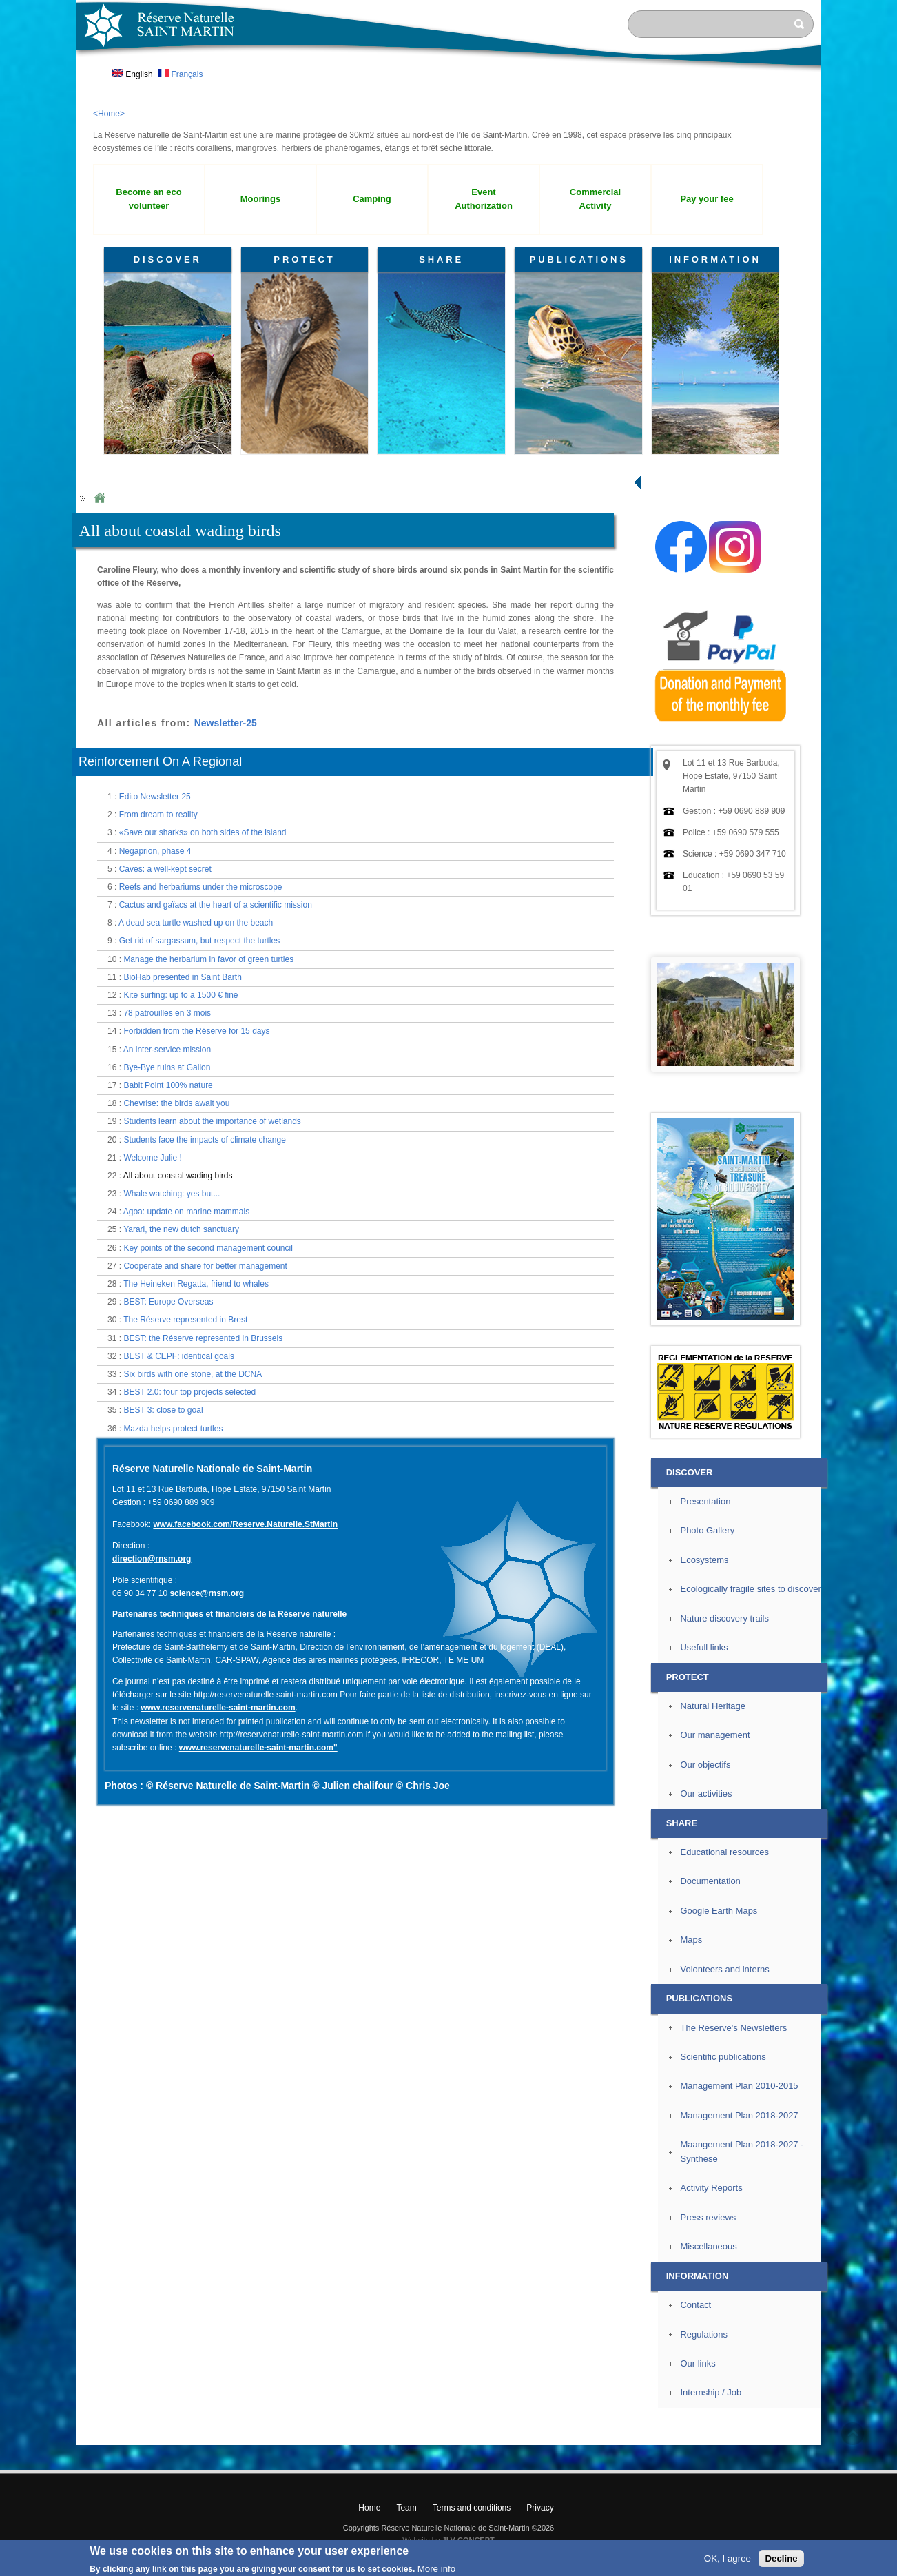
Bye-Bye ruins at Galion (166, 1067)
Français (180, 74)
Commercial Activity (595, 199)
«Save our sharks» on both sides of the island (203, 832)
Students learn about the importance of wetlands (212, 1121)
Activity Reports (711, 2188)
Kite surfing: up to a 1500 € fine (180, 995)
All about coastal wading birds (178, 1175)
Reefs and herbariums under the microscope (200, 887)
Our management (715, 1735)
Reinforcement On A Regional (160, 761)
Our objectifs (705, 1764)
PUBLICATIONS (579, 259)
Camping (372, 199)
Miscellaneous (708, 2246)
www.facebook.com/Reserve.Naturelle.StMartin (245, 1524)
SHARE (441, 259)
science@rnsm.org (206, 1593)
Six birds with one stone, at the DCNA (192, 1374)
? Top (852, 2433)
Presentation (705, 1501)
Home (99, 498)
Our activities (706, 1793)
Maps (691, 1939)
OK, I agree (727, 2558)
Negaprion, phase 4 (155, 851)
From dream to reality (158, 814)
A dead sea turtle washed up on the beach (195, 923)
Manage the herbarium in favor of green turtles (208, 959)
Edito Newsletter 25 (155, 796)
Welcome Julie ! (152, 1158)
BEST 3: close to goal (163, 1410)
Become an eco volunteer (148, 199)
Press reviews (708, 2217)
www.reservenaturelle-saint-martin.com (218, 1708)
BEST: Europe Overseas (168, 1302)
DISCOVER (168, 259)
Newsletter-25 (225, 722)
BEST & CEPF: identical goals (178, 1356)
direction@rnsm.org (151, 1559)
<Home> (109, 114)
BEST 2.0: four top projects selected (189, 1392)
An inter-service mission (167, 1049)
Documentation (710, 1881)
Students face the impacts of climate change (204, 1140)
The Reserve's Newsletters (733, 2028)
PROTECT (304, 259)
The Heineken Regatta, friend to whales (196, 1284)
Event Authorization (484, 199)
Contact (695, 2305)
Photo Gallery (707, 1530)
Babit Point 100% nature (167, 1085)
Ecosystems (704, 1560)
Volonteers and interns (724, 1969)
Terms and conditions (472, 2508)
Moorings (260, 199)
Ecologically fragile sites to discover (750, 1589)
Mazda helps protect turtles (173, 1428)
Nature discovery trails (724, 1618)
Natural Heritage (712, 1706)
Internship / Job (710, 2392)
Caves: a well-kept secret (165, 869)
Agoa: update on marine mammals (186, 1211)
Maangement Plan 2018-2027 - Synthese (741, 2151)
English (132, 74)
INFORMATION (715, 259)
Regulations (704, 2334)
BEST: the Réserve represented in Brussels (202, 1338)
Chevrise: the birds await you (176, 1103)
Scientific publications (722, 2057)
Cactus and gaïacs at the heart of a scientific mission (215, 905)
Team (406, 2508)
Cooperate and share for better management (205, 1266)
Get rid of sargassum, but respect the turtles (199, 940)
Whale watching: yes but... (171, 1193)
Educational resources (724, 1852)
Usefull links (704, 1647)
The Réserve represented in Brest (185, 1320)
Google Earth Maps (718, 1910)
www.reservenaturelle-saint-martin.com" (258, 1747)
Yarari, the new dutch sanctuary (181, 1229)
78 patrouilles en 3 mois (167, 1013)
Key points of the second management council (207, 1248)
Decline (781, 2558)
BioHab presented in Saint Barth (182, 977)
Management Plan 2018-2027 (739, 2115)
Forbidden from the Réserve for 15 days (196, 1031)
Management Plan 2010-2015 (739, 2086)
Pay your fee (706, 199)
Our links (697, 2363)
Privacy (539, 2508)
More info (436, 2569)
